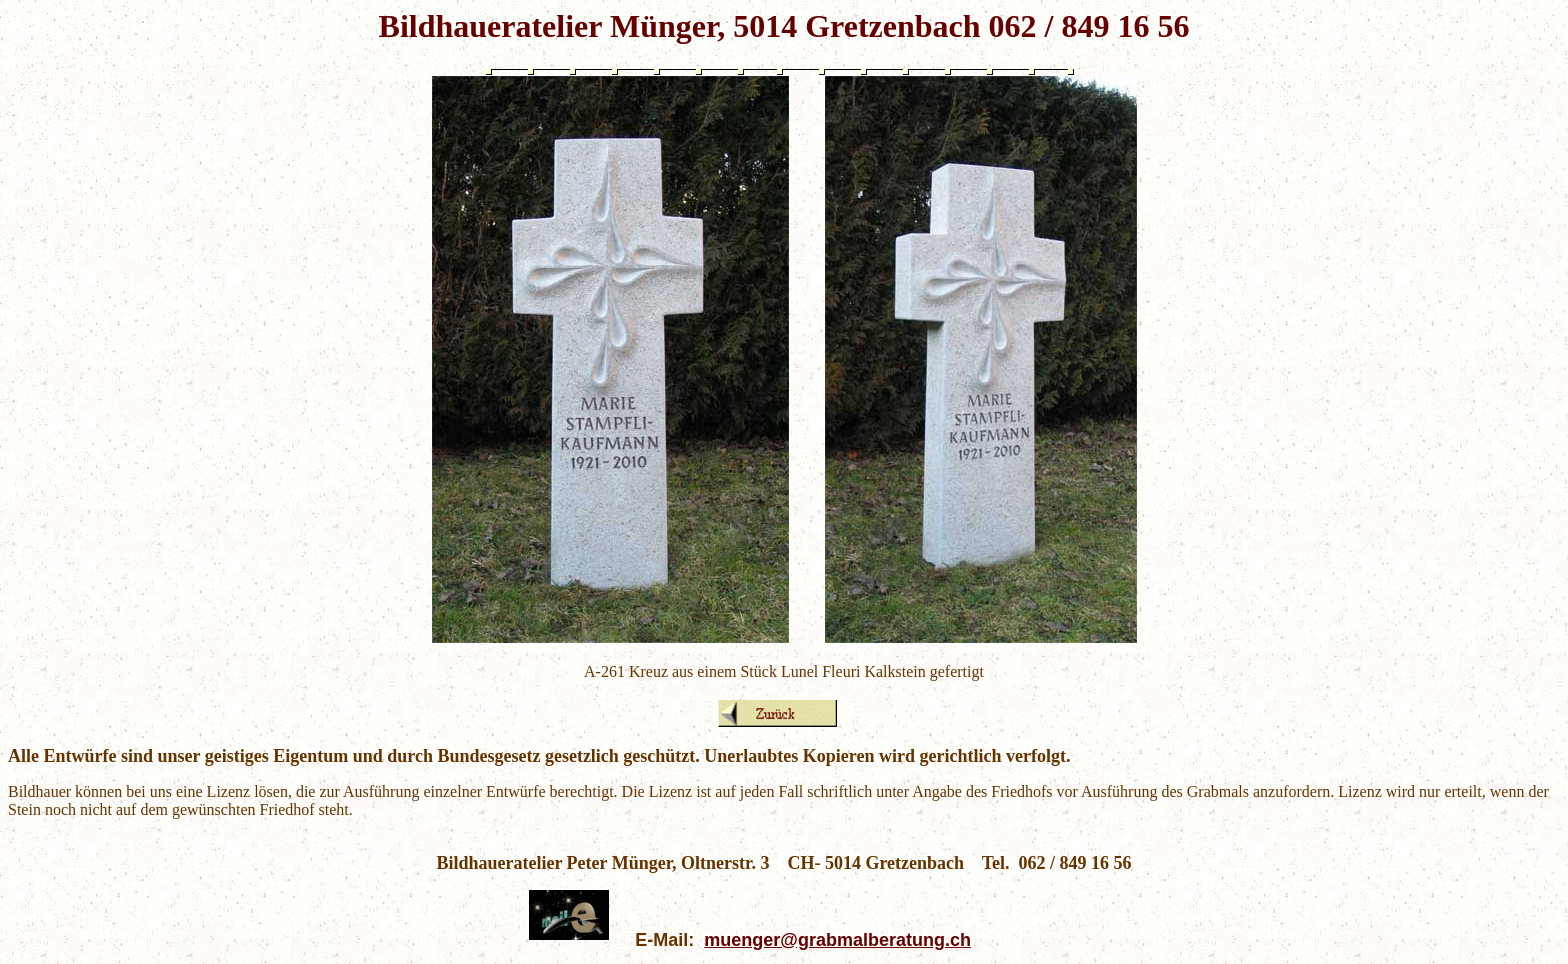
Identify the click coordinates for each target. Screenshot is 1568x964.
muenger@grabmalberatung (824, 940)
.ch (958, 940)
